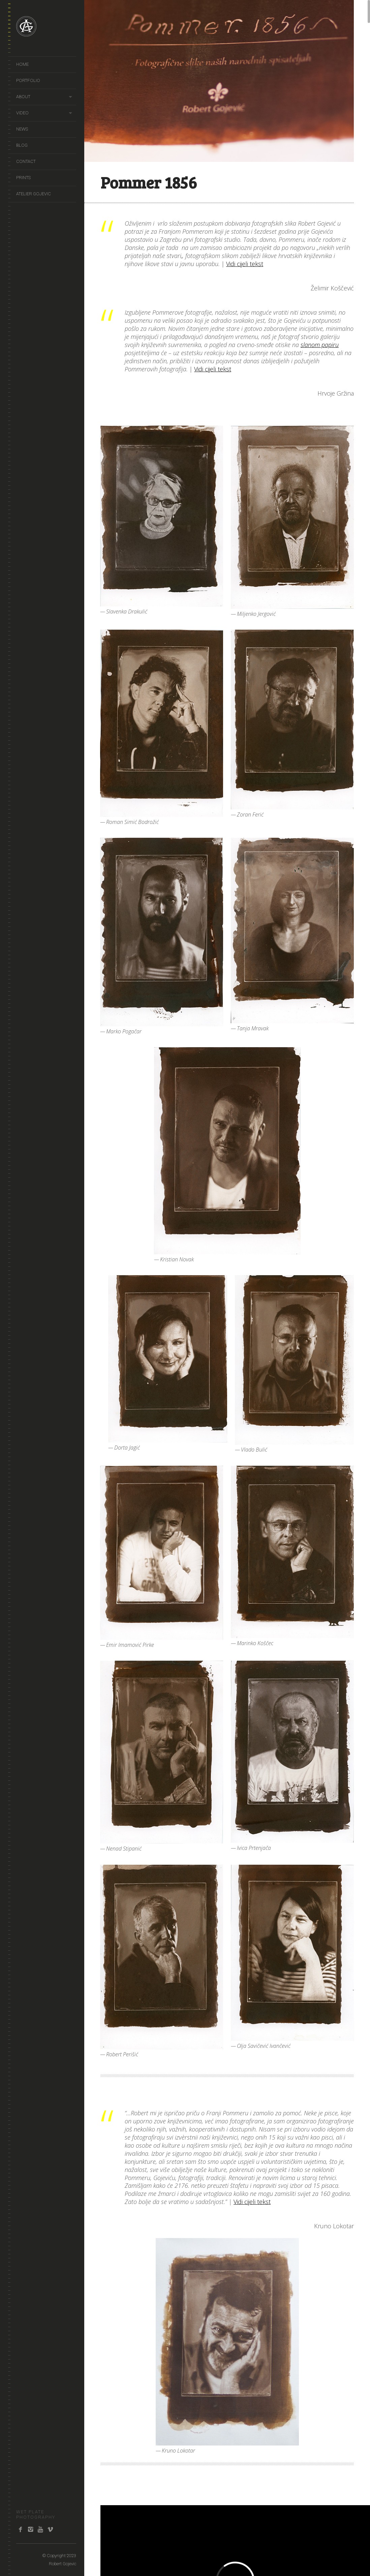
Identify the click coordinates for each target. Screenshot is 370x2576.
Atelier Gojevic (33, 193)
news (22, 129)
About (23, 96)
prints (23, 177)
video (22, 112)
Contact (26, 161)
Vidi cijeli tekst (244, 264)
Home (22, 64)
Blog (22, 145)
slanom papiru (320, 345)
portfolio (28, 80)
